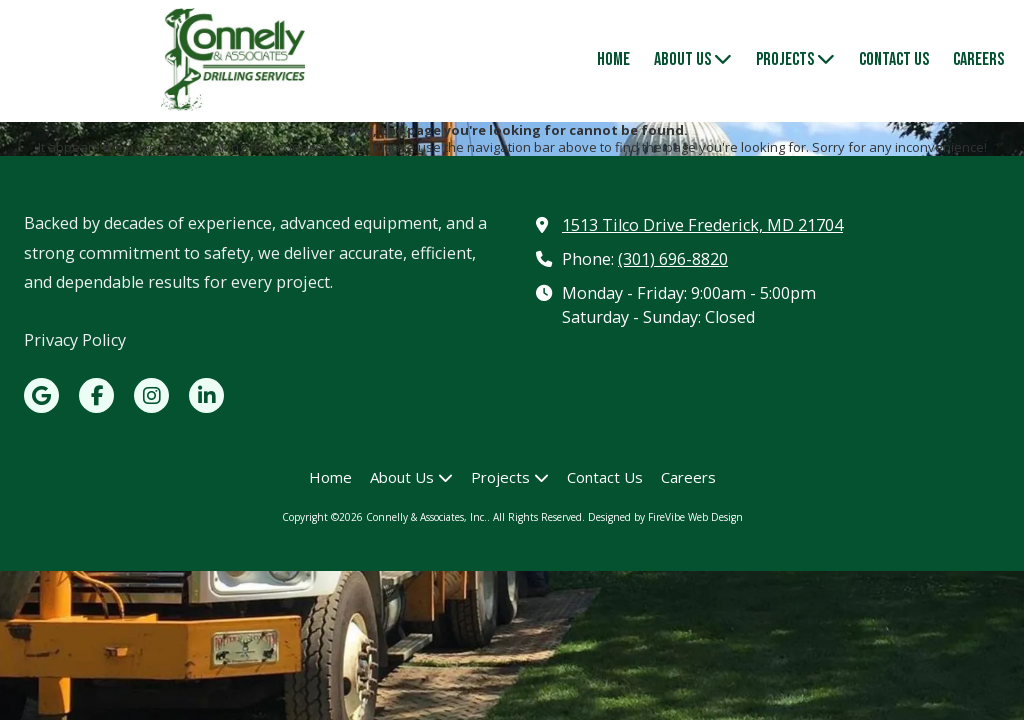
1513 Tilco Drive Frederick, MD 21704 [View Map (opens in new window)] (702, 225)
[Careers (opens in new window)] (978, 61)
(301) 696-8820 (673, 259)
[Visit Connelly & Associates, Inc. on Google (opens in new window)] (41, 395)
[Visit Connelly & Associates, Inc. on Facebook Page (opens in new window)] (96, 395)
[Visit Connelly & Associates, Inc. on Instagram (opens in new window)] (151, 395)
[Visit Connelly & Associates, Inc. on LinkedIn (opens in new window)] (206, 395)
